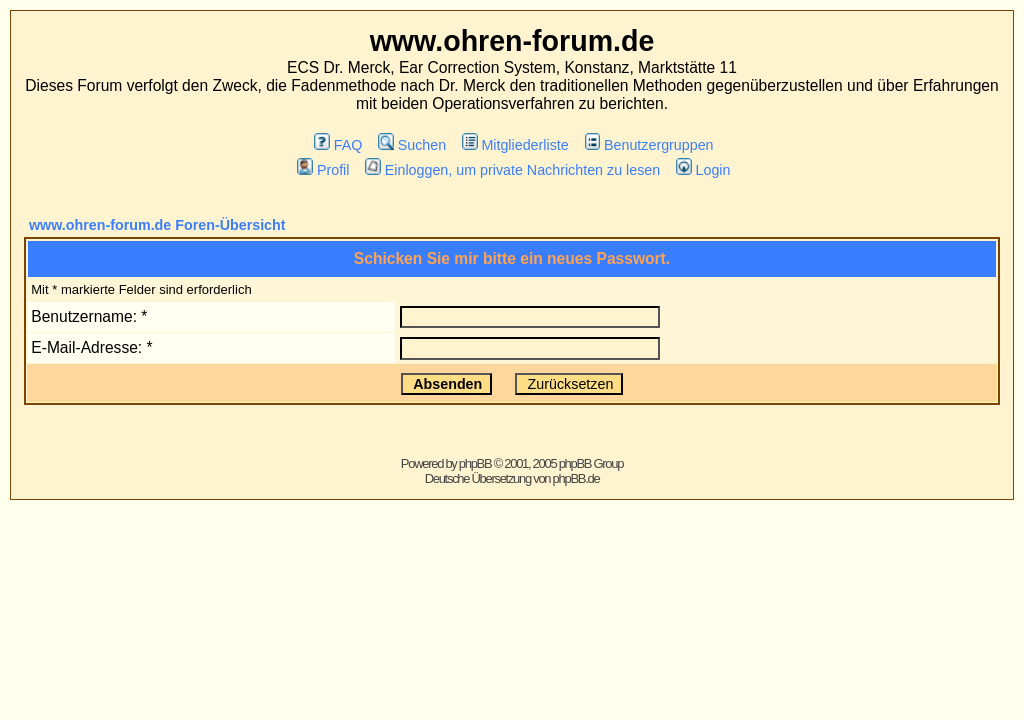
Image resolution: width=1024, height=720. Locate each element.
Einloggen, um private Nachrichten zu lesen (512, 170)
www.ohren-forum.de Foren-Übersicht (157, 225)
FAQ (338, 145)
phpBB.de (576, 478)
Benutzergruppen (649, 145)
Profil (323, 170)
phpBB (475, 463)
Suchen (412, 145)
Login (703, 170)
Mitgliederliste (515, 145)
